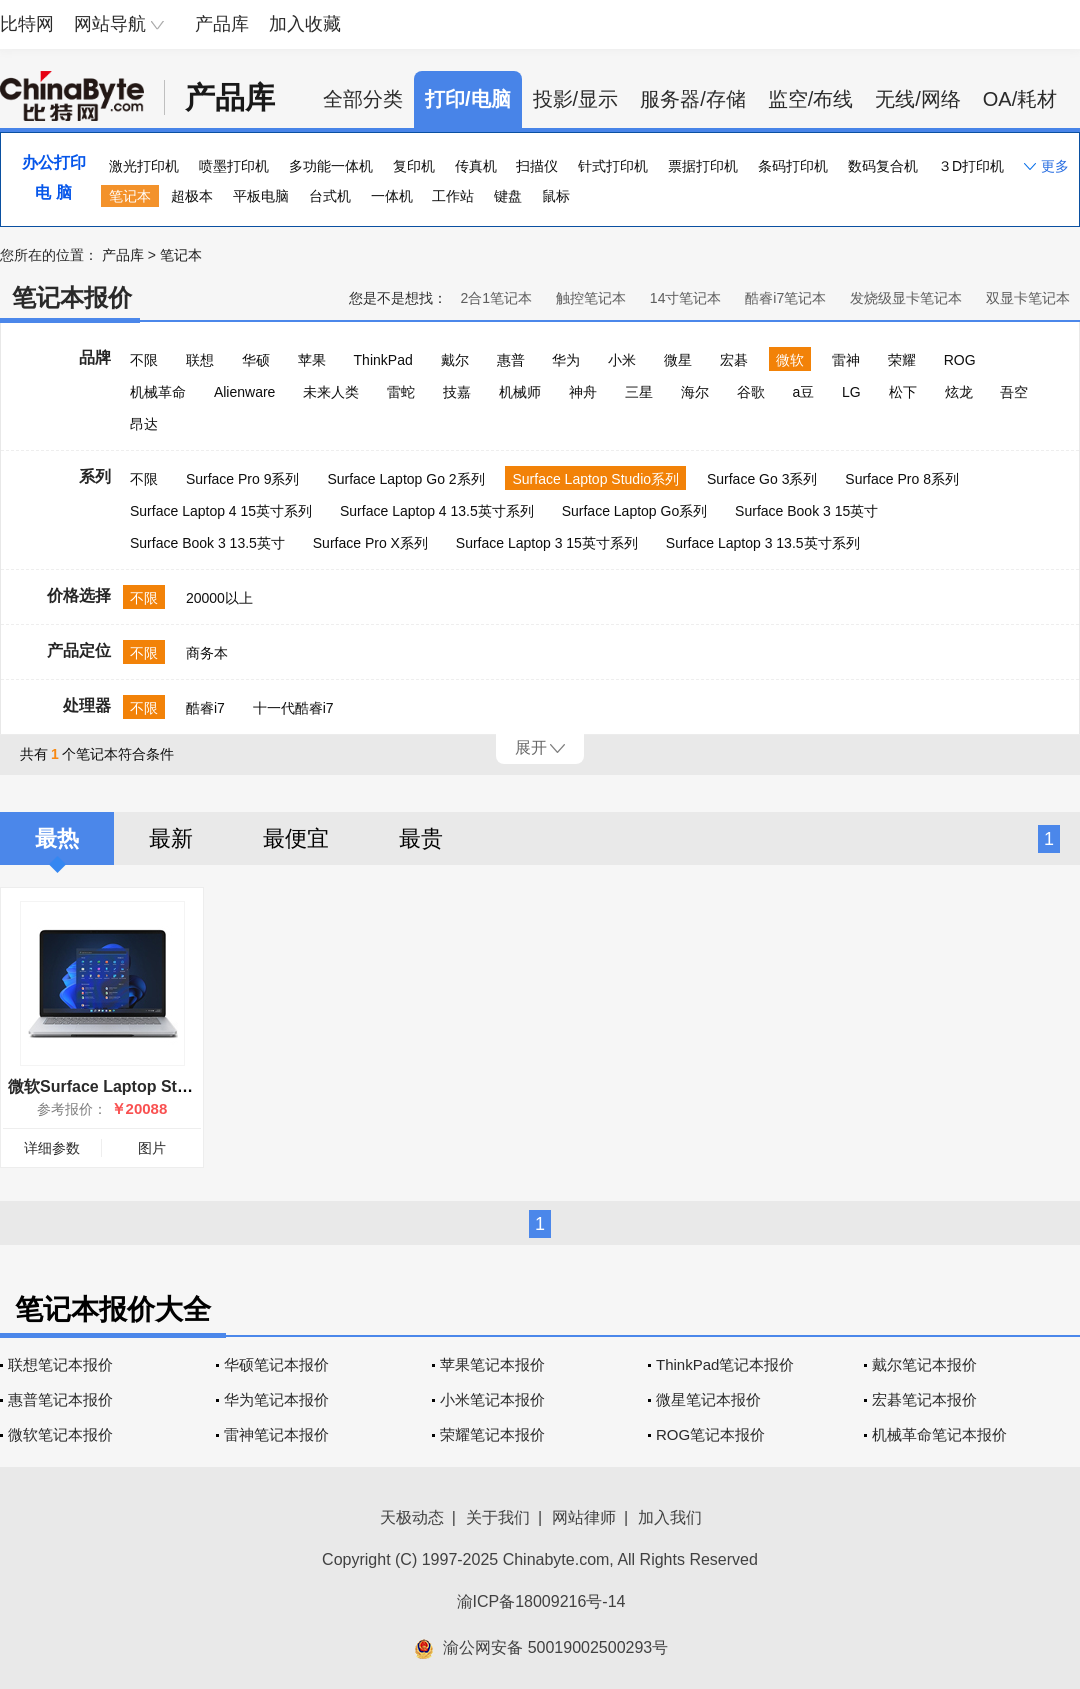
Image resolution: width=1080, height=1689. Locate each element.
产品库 (222, 24)
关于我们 (498, 1517)
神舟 (583, 392)
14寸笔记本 (686, 298)
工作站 (453, 196)
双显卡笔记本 (1028, 298)
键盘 (508, 196)
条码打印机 (793, 166)
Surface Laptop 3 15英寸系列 (547, 543)
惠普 (511, 360)
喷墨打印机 (234, 166)
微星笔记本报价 (708, 1399)
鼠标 (556, 196)
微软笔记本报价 (60, 1434)
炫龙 (959, 392)
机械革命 (158, 392)
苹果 (312, 360)
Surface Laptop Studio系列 (595, 479)
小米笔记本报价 (492, 1399)
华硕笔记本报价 (276, 1364)
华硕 (256, 360)
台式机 (330, 196)
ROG (960, 360)
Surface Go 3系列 (762, 479)
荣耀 (902, 360)
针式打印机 (613, 166)
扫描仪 (537, 166)
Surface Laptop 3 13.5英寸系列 (763, 543)
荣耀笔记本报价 (492, 1434)
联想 (200, 360)
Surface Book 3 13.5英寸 (207, 543)
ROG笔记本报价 (710, 1434)
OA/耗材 (1020, 99)
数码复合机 (883, 166)
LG (851, 392)
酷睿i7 (205, 708)
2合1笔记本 (496, 298)
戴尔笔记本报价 (924, 1364)
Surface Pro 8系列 (902, 479)
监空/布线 (811, 99)
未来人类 (331, 392)
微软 (790, 360)
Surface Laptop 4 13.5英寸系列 (437, 511)
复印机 (414, 166)
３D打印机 (971, 166)
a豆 (803, 392)
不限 (144, 360)
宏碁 (734, 360)
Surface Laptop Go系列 (635, 511)
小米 (622, 360)
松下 (903, 392)
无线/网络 (918, 99)
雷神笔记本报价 (276, 1434)
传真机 (476, 166)
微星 (678, 360)
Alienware (244, 392)
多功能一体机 (331, 166)
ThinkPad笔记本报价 (725, 1364)
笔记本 (130, 196)
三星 (639, 392)
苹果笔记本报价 (492, 1364)
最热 (57, 838)
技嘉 (457, 392)
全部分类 (363, 99)
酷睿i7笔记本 (785, 298)
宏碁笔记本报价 (924, 1399)
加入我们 (670, 1517)
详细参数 (52, 1148)
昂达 (144, 424)
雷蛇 (401, 392)
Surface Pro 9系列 (243, 479)
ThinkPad (383, 360)
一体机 (392, 196)
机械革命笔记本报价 (939, 1434)
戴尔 (455, 360)
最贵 (421, 838)
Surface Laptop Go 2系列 (405, 479)
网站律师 (584, 1517)
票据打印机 (703, 166)
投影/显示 (576, 99)
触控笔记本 (591, 298)
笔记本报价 (72, 297)
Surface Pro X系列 (370, 543)
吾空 (1014, 392)
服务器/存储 (693, 99)
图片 (152, 1148)
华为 (566, 360)
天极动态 (412, 1517)
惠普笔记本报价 (60, 1399)
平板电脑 (261, 196)
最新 (171, 838)
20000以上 (219, 598)
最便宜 (296, 838)
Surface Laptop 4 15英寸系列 (221, 511)
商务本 (207, 653)
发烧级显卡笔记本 (906, 298)
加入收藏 (305, 24)
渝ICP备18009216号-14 (541, 1601)
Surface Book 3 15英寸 (806, 511)
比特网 (27, 24)
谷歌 (751, 392)
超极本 (192, 196)
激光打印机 (144, 166)
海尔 (695, 392)
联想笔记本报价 (60, 1364)
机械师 (520, 392)
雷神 (846, 360)
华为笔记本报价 (276, 1399)
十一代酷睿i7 (293, 708)
